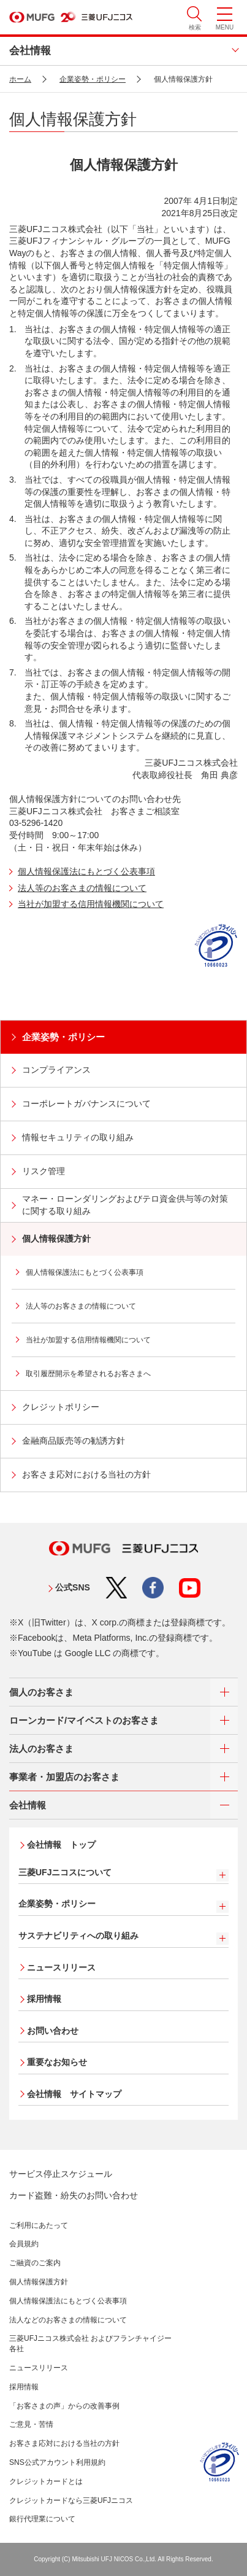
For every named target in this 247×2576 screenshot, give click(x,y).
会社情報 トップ (61, 1845)
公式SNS (72, 1587)
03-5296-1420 (36, 823)
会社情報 (30, 50)
